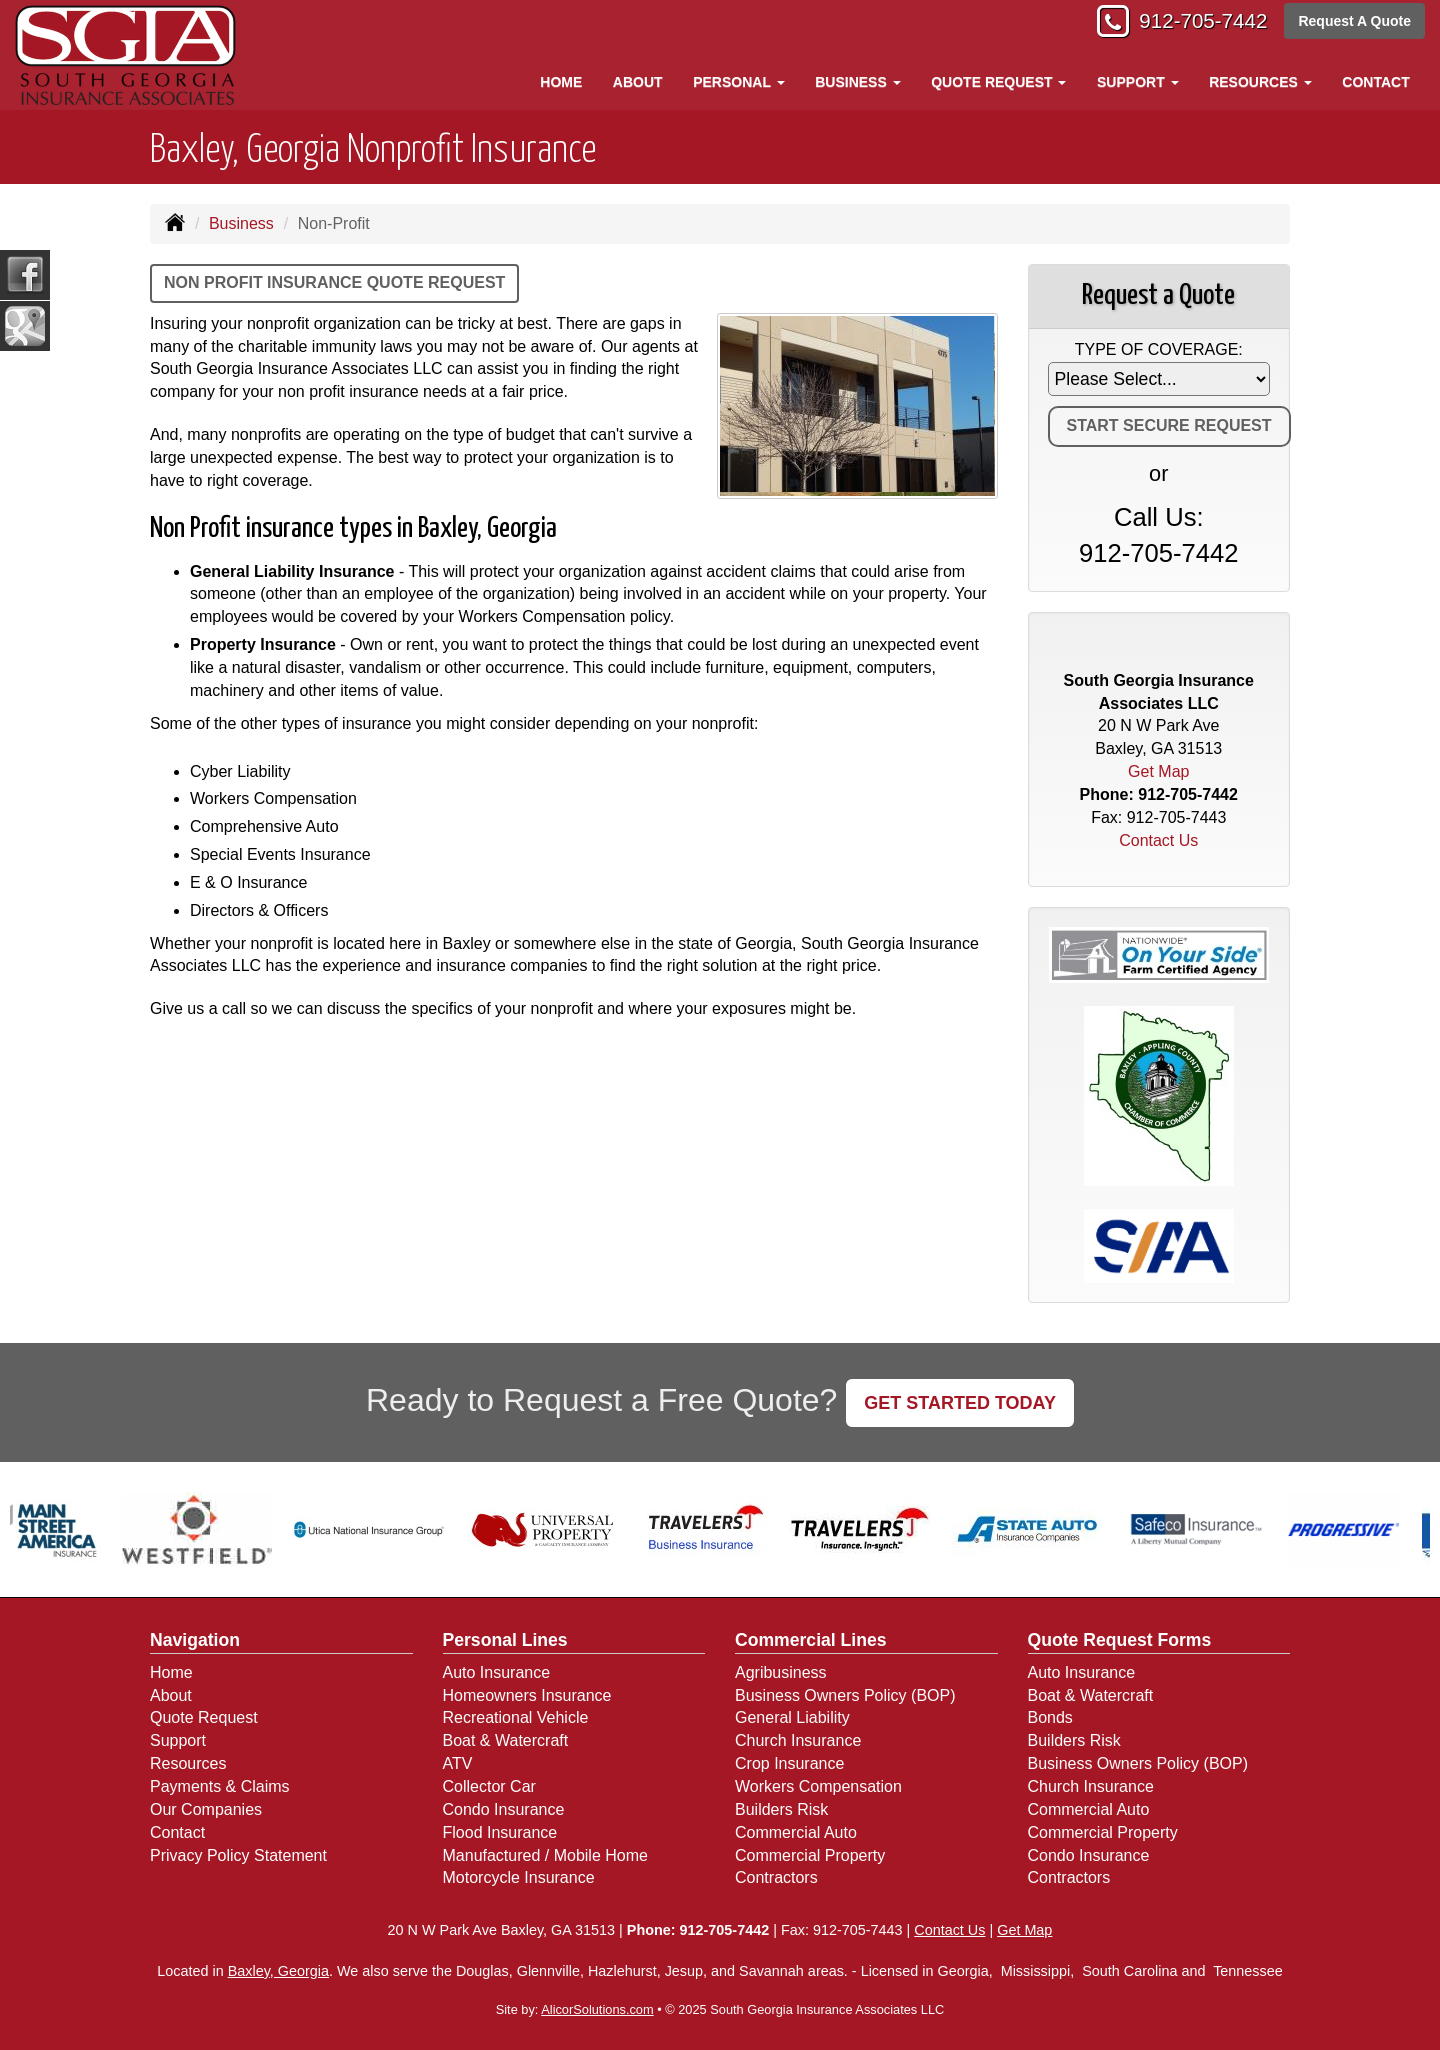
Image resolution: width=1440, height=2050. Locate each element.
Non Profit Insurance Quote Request (334, 282)
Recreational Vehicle (516, 1717)
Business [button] (857, 82)
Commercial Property (810, 1855)
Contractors (776, 1877)
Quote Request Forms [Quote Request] (1120, 1640)
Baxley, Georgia (278, 1971)
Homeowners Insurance (527, 1695)
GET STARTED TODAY (960, 1403)
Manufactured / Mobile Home (545, 1855)
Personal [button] (738, 82)
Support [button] (1138, 82)
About (638, 82)
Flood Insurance (500, 1832)
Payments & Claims (220, 1786)
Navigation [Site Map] (195, 1640)
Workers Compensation (818, 1786)
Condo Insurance (504, 1809)
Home (561, 82)
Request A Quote (1354, 22)
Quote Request (204, 1717)
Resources (188, 1763)
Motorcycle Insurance (519, 1877)
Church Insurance (798, 1740)
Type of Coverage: (1159, 349)
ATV (458, 1763)
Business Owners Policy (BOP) (845, 1695)
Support (178, 1740)
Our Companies (206, 1809)
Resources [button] (1260, 82)
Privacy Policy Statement (238, 1855)
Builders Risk (781, 1809)
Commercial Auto (796, 1832)
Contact (1375, 82)
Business (241, 223)
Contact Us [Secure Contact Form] (1158, 840)
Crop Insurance (789, 1763)
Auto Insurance (497, 1672)
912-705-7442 (1195, 22)
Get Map (1158, 771)
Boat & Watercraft (506, 1740)
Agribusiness (781, 1672)
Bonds (1050, 1717)
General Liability (792, 1717)
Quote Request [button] (998, 82)
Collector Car (489, 1786)
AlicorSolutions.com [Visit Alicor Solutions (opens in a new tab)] (597, 2009)
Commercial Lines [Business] (811, 1640)
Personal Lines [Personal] (505, 1640)
